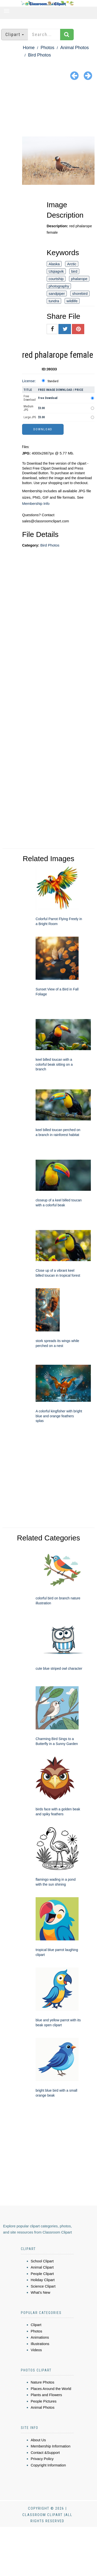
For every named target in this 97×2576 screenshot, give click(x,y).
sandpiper (57, 293)
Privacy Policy (42, 2459)
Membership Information (50, 2446)
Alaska (54, 264)
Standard (52, 381)
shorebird (80, 293)
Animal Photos (74, 47)
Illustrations (40, 2344)
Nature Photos (42, 2382)
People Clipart (42, 2274)
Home (29, 47)
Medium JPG (28, 408)
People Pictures (43, 2401)
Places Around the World (51, 2389)
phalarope (79, 279)
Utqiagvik (56, 271)
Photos (47, 47)
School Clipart (42, 2261)
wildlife (72, 301)
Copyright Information (48, 2465)
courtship (56, 279)
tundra (54, 301)
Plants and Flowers (46, 2395)
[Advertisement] (48, 109)
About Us (38, 2440)
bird (74, 271)
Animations (40, 2337)
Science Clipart (43, 2286)
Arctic (71, 264)
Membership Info (36, 503)
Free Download (30, 398)
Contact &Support (45, 2452)
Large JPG (30, 417)
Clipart (36, 2325)
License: (29, 381)
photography (59, 286)
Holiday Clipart (43, 2280)
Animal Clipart (42, 2267)
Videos (36, 2350)
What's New (40, 2292)
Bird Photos (39, 55)
